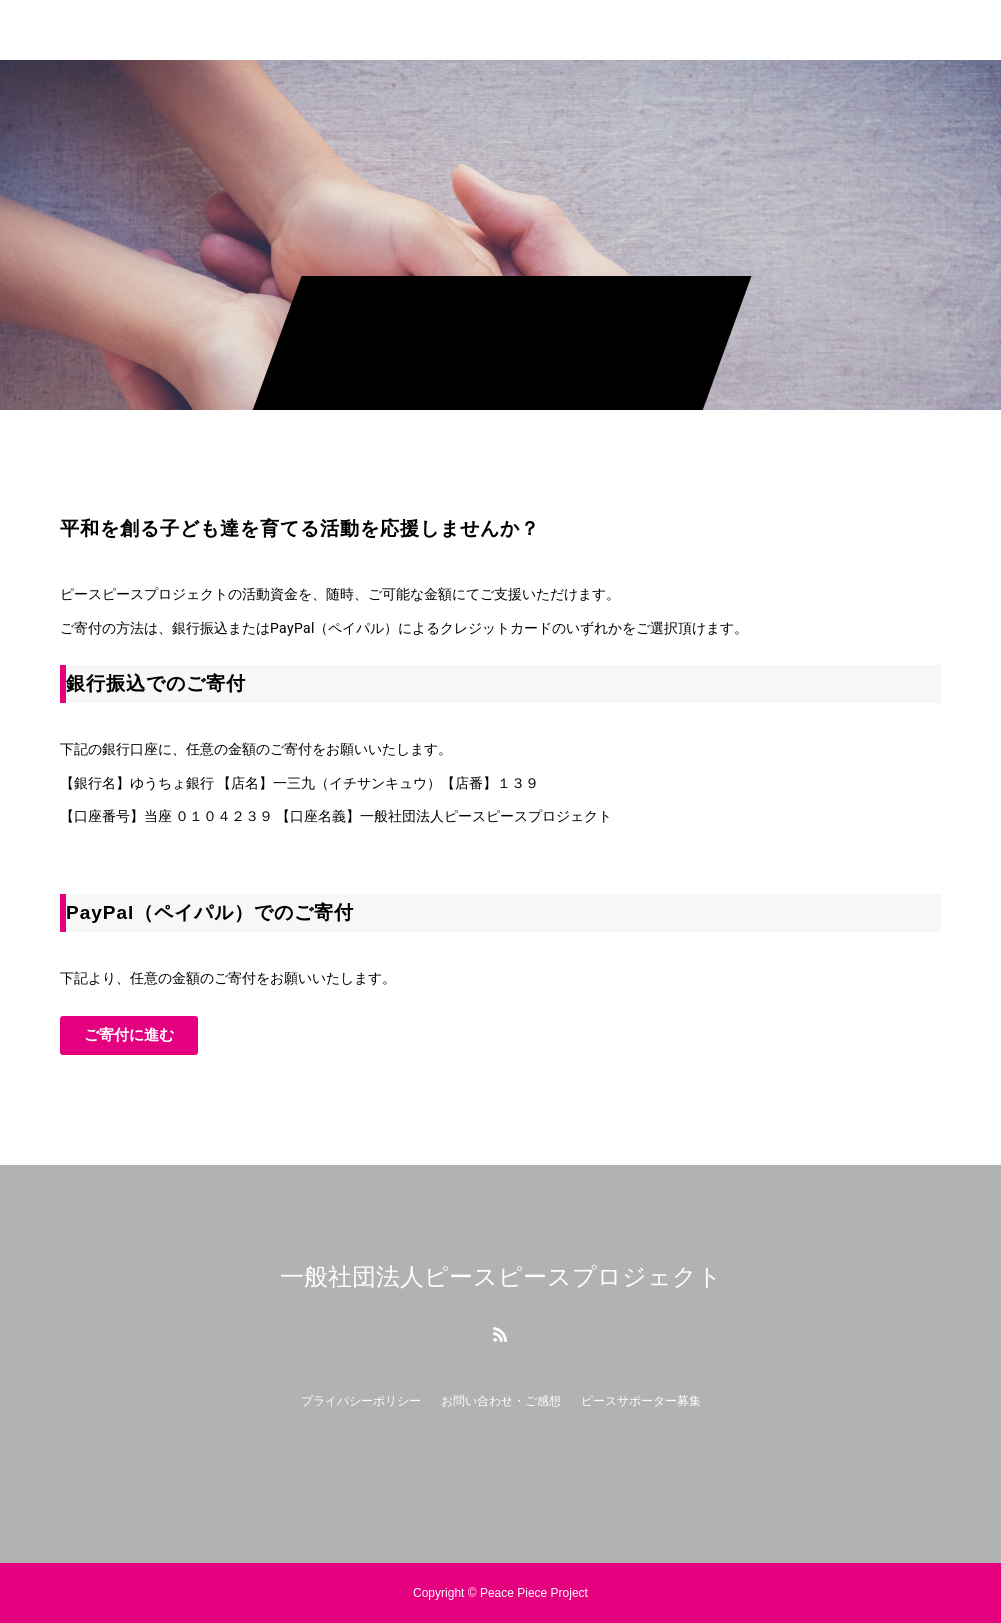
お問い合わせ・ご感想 (501, 1401)
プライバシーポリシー (361, 1401)
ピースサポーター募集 (641, 1401)
